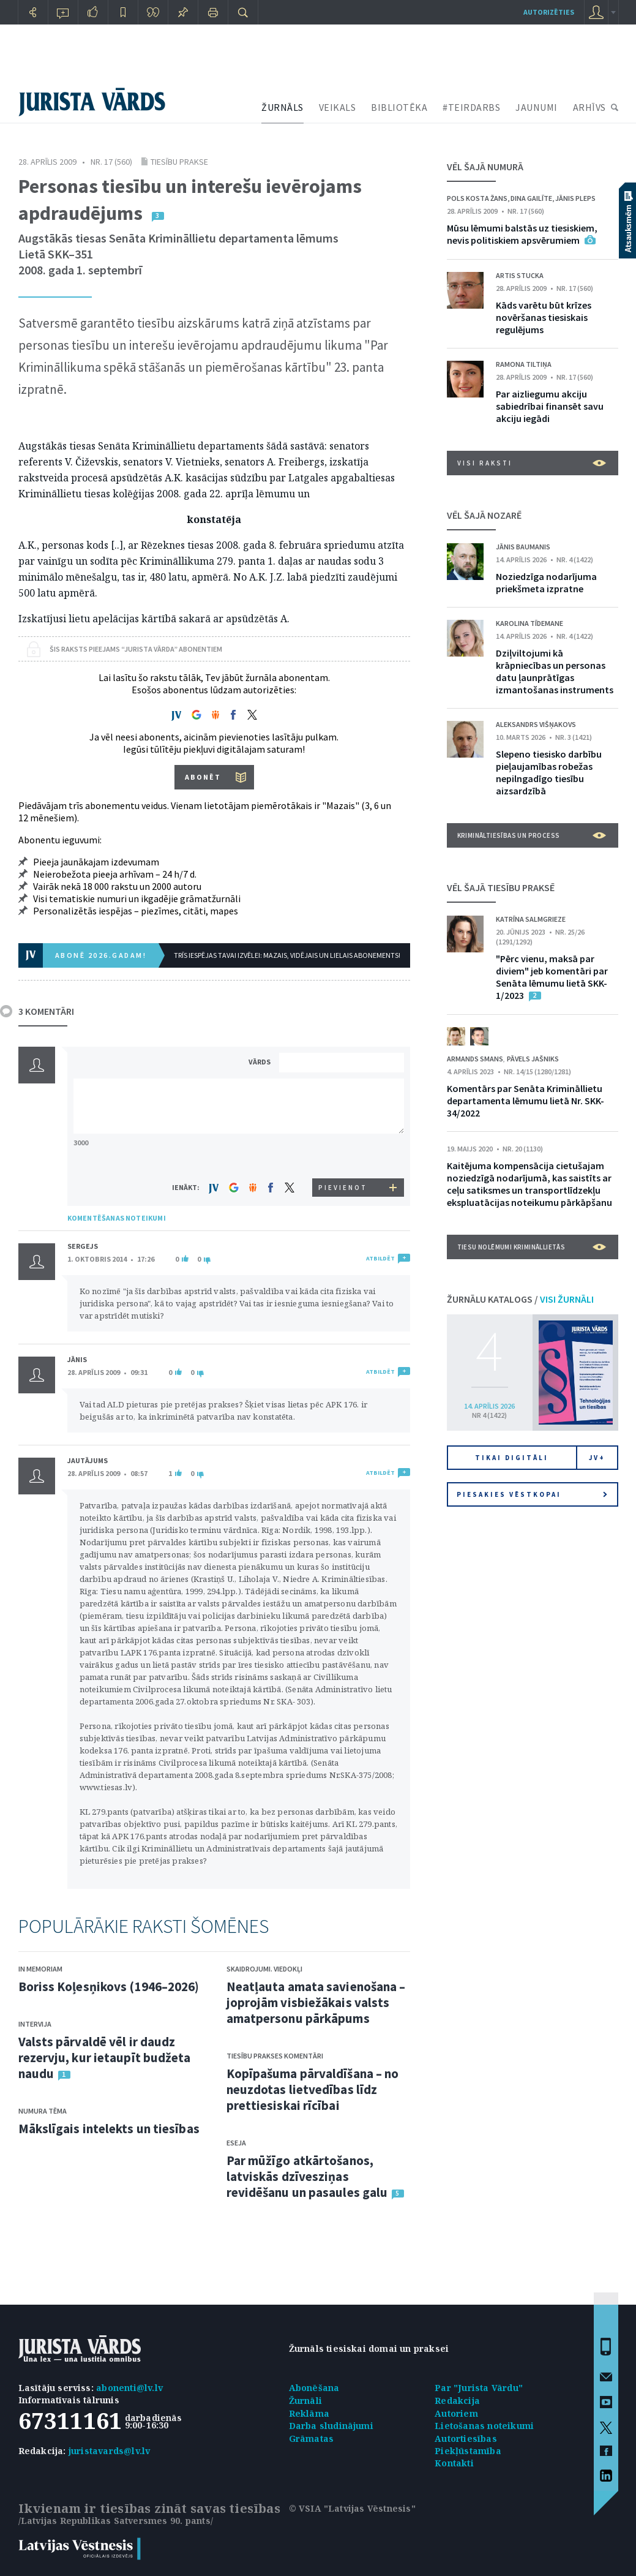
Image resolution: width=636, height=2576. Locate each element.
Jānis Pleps (575, 198)
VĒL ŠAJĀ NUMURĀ (485, 166)
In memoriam (40, 1968)
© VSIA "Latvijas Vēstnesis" (352, 2508)
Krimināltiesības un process (531, 835)
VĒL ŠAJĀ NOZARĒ (484, 515)
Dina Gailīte (531, 198)
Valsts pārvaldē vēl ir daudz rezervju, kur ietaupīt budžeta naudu (104, 2057)
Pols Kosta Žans (477, 198)
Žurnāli (305, 2400)
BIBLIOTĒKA (399, 107)
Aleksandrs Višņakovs (536, 724)
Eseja (236, 2142)
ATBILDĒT (380, 1258)
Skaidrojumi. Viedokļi (264, 1968)
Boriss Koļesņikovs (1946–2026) (109, 1986)
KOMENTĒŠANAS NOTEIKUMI (116, 1217)
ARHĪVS (589, 107)
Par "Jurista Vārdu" (479, 2387)
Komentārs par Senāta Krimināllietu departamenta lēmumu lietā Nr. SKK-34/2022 (525, 1100)
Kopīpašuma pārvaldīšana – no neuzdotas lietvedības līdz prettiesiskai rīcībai (312, 2089)
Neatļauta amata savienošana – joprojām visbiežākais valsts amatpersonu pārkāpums (316, 2002)
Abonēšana (314, 2387)
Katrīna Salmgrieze (531, 919)
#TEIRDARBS (471, 107)
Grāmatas (311, 2438)
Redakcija (457, 2400)
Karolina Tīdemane (529, 623)
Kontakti (454, 2463)
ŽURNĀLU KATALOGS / (520, 1299)
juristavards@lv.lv (110, 2451)
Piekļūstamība (468, 2451)
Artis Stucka (520, 275)
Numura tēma (42, 2110)
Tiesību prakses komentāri (274, 2055)
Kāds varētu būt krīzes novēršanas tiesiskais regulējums (543, 317)
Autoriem (456, 2413)
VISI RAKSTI (531, 463)
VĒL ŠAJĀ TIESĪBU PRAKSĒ (501, 887)
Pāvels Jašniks (533, 1058)
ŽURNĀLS (282, 107)
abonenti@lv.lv (129, 2387)
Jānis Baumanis (523, 546)
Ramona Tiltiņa (524, 364)
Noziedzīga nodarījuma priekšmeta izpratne (546, 582)
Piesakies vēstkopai (532, 1494)
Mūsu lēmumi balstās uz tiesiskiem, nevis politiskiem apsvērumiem (522, 234)
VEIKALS (337, 107)
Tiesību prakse (179, 161)
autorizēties (548, 12)
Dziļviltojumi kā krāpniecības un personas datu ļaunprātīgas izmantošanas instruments (554, 671)
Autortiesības (466, 2438)
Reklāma (309, 2413)
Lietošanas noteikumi (484, 2425)
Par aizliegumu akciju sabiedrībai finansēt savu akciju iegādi (550, 406)
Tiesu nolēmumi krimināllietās (531, 1247)
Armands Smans (475, 1058)
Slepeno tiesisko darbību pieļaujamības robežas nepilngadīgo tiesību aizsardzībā (549, 772)
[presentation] (343, 1155)
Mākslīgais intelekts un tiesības (109, 2128)
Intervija (34, 2023)
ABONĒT (203, 776)
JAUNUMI (536, 107)
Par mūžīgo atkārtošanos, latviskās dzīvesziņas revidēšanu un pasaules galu (307, 2176)
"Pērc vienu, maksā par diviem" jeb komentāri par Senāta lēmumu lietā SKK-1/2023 (552, 976)
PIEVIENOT (342, 1187)
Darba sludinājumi (331, 2425)
